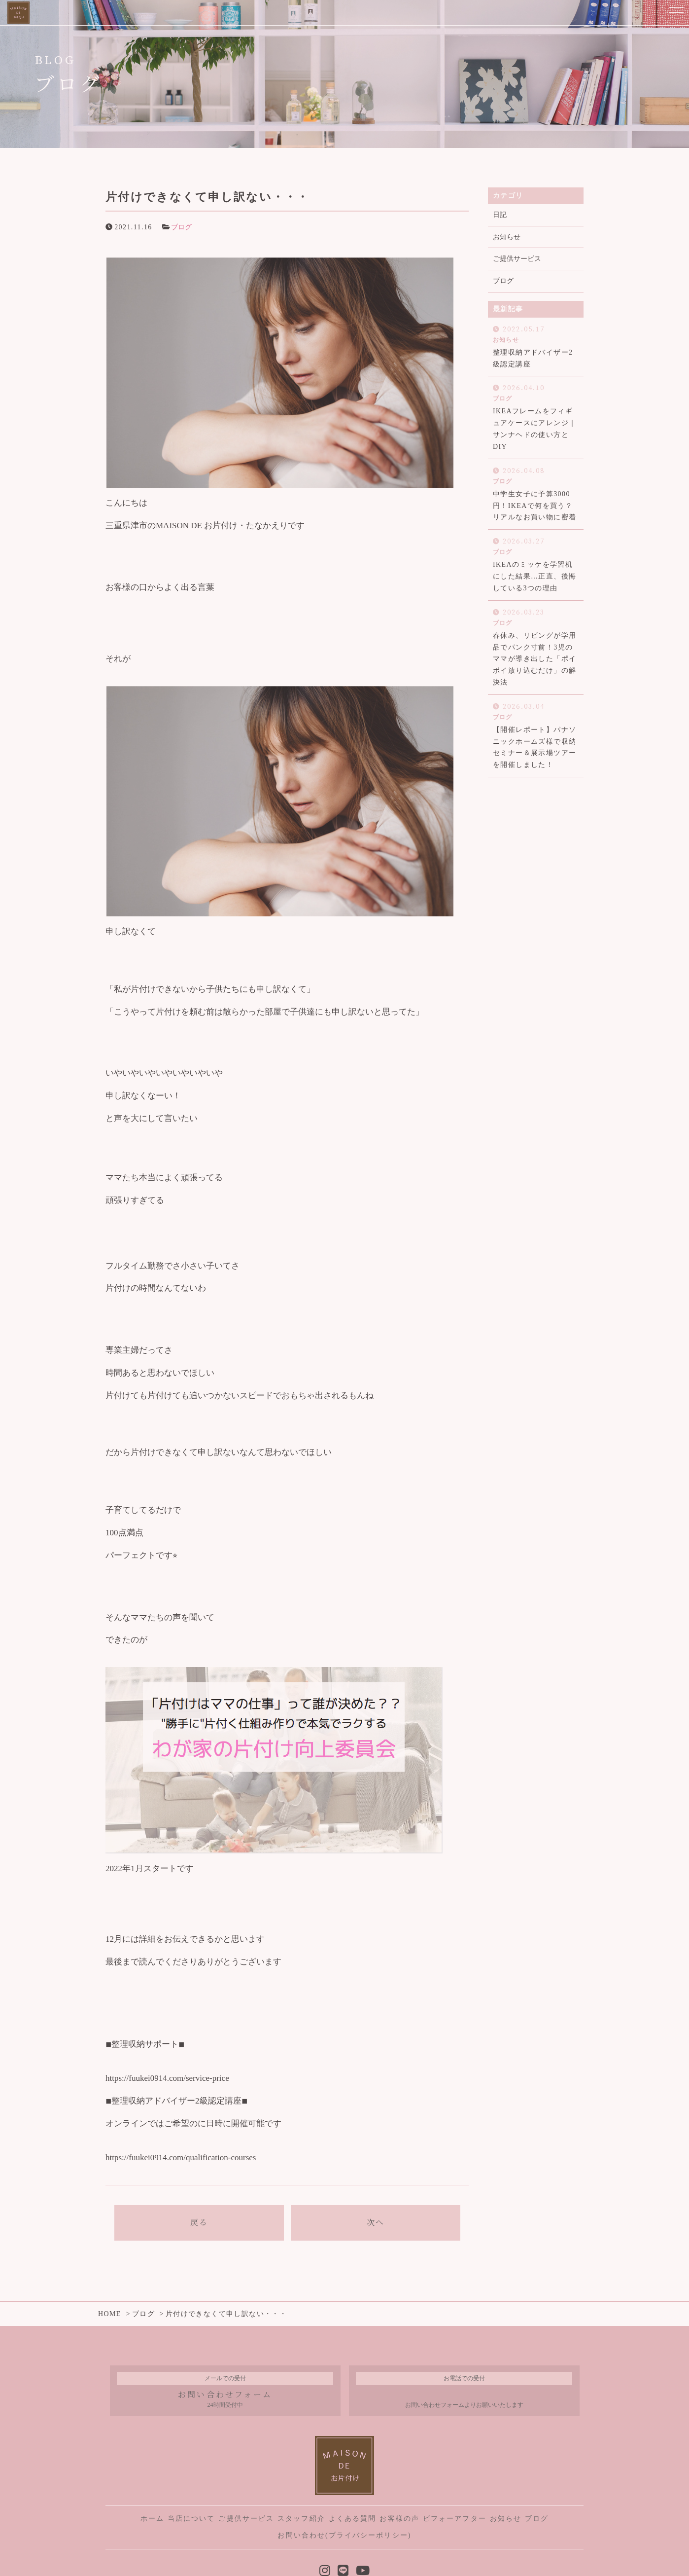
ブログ (181, 227)
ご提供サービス (517, 258)
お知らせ (506, 237)
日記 (500, 214)
